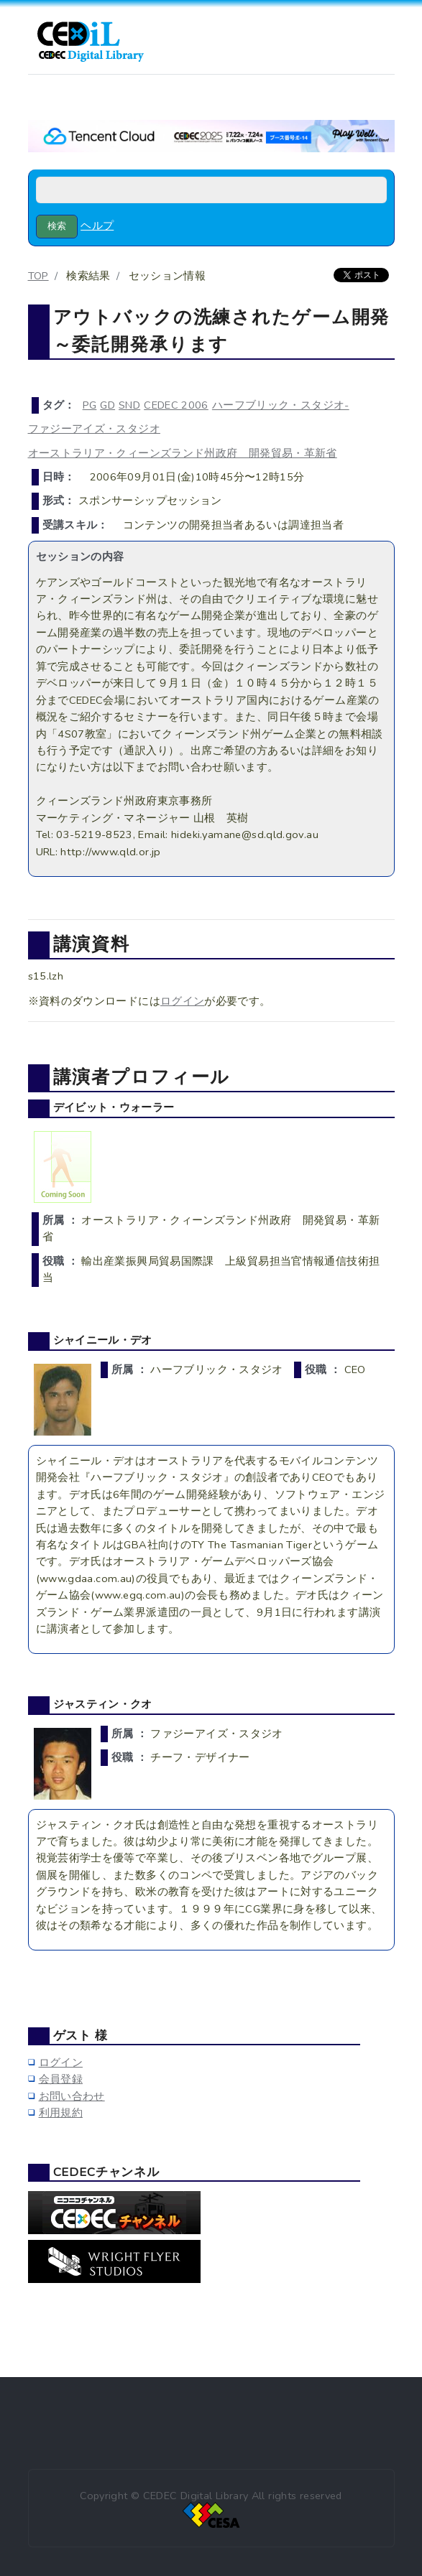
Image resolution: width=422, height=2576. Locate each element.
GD (107, 405)
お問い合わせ (72, 2096)
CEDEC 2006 (176, 405)
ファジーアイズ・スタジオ (94, 429)
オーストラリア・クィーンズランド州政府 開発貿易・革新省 (182, 453)
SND (129, 405)
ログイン (182, 1001)
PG (90, 405)
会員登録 (61, 2079)
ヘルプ (97, 225)
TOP (38, 276)
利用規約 (61, 2113)
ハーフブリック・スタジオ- (280, 405)
